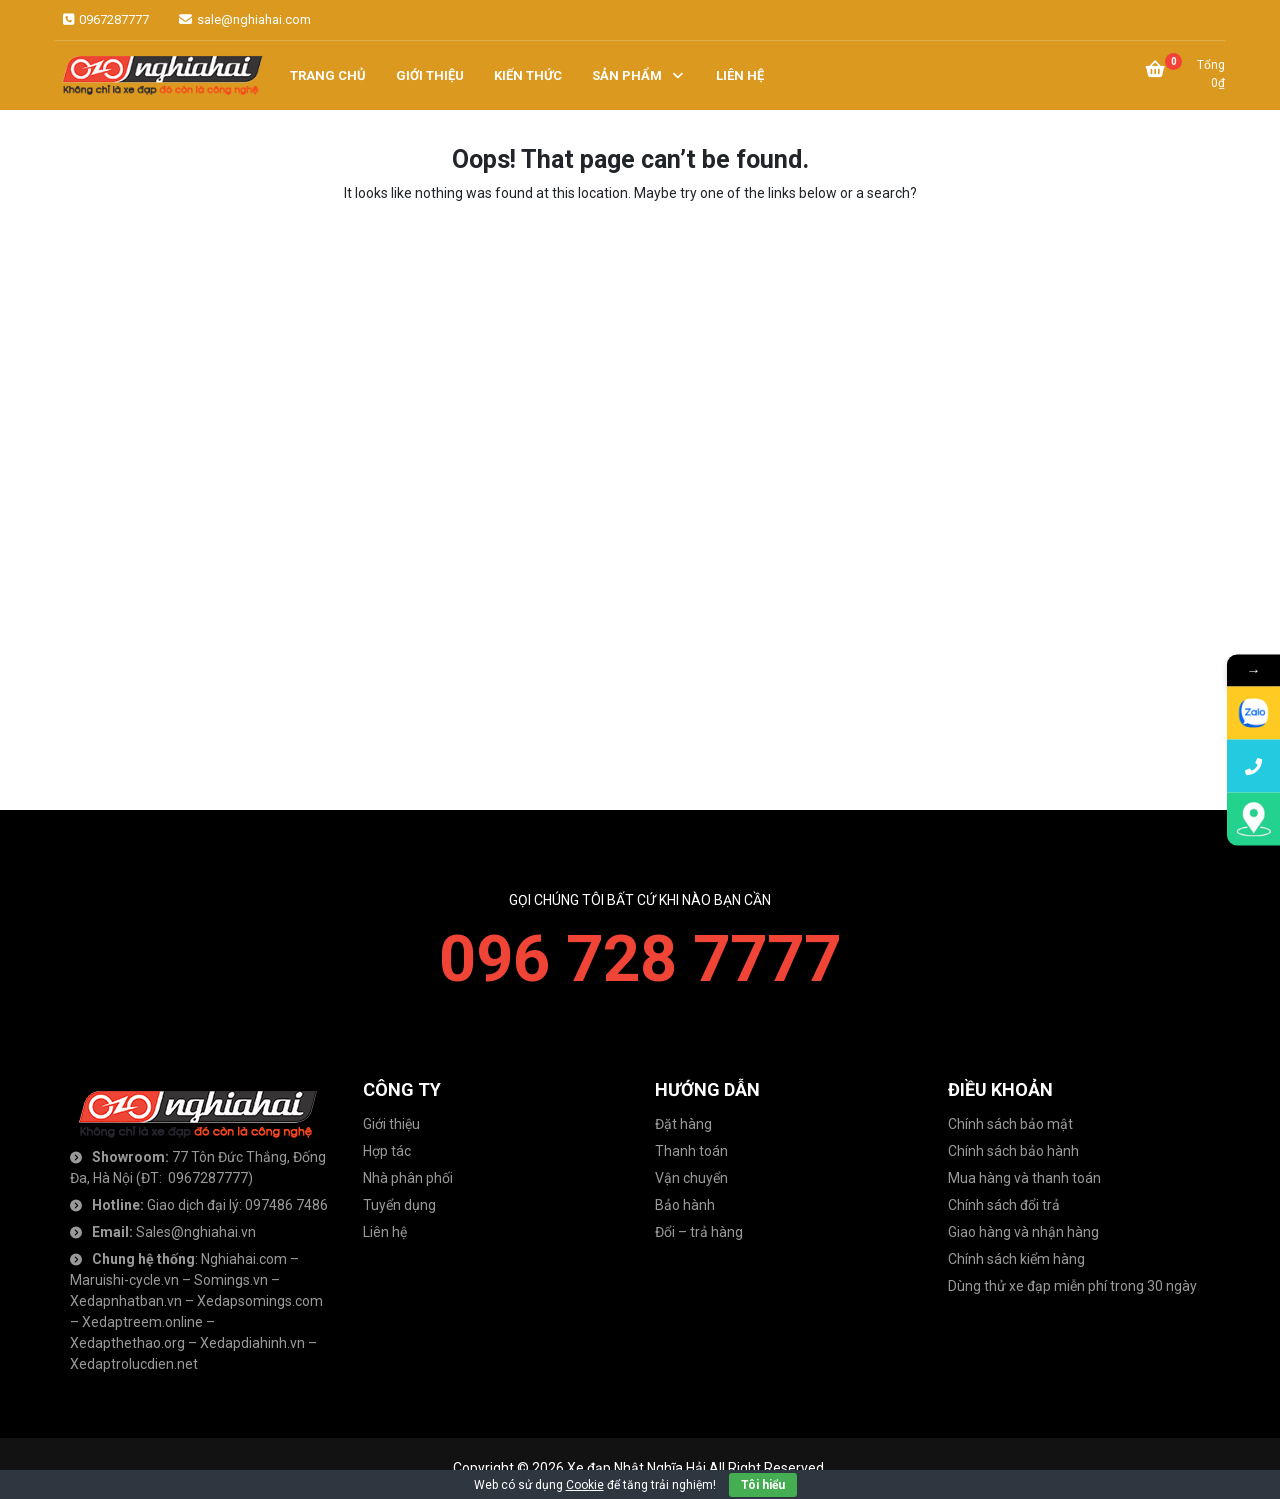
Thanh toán (691, 1151)
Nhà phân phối (408, 1178)
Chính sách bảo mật (1010, 1124)
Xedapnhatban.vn (126, 1301)
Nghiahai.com (244, 1259)
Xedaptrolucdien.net (134, 1364)
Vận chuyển (691, 1178)
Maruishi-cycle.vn (124, 1280)
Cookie (585, 1485)
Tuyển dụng (399, 1205)
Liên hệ (385, 1232)
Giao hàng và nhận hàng (1023, 1232)
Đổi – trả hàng (699, 1232)
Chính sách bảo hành (1013, 1151)
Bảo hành (685, 1205)
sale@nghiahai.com (243, 19)
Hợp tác (387, 1151)
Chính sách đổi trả (1004, 1205)
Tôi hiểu (763, 1485)
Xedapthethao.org (127, 1343)
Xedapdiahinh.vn (252, 1343)
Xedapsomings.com (260, 1301)
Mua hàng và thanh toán (1024, 1178)
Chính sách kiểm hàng (1016, 1259)
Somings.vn (231, 1280)
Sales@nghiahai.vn (196, 1232)
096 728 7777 (640, 959)
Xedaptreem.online (142, 1322)
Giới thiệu (391, 1124)
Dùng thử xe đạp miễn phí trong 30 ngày (1072, 1286)
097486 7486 (286, 1205)
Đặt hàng (683, 1124)
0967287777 (104, 19)
